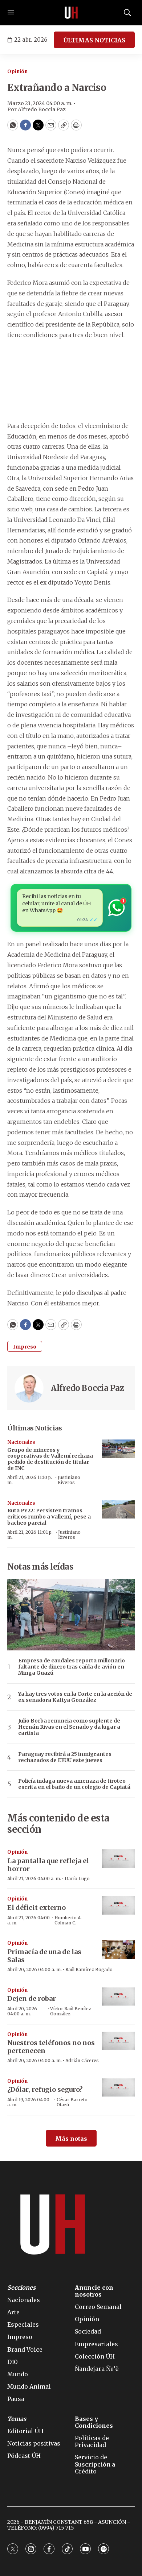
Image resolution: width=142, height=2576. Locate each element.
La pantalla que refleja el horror (48, 1865)
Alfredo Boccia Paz (87, 1388)
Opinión (17, 71)
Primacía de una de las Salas (44, 1956)
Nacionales (21, 1442)
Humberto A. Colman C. (68, 1920)
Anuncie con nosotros (94, 2291)
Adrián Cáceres (82, 2060)
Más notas (71, 2138)
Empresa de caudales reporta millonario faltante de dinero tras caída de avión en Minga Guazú (71, 1667)
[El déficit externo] (118, 1905)
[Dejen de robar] (118, 1996)
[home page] (71, 13)
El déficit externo (36, 1907)
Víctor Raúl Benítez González (70, 2011)
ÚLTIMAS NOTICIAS (94, 40)
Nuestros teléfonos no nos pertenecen (51, 2047)
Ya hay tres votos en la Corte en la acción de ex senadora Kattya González (75, 1697)
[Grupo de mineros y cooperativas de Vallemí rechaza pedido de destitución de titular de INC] (118, 1448)
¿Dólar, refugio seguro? (45, 2089)
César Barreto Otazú (72, 2102)
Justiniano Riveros (69, 1480)
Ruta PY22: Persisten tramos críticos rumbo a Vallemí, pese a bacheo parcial (49, 1516)
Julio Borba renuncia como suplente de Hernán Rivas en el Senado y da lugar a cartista (69, 1727)
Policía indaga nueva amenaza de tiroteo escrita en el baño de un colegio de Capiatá (74, 1784)
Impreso (24, 1346)
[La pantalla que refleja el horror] (118, 1858)
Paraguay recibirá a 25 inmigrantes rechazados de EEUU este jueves (64, 1757)
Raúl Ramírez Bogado (89, 1969)
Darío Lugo (77, 1878)
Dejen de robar (31, 1998)
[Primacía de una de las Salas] (118, 1949)
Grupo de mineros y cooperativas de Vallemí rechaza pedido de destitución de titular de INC (50, 1459)
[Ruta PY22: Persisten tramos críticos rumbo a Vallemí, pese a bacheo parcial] (118, 1509)
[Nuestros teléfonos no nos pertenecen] (118, 2041)
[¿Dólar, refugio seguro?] (118, 2087)
